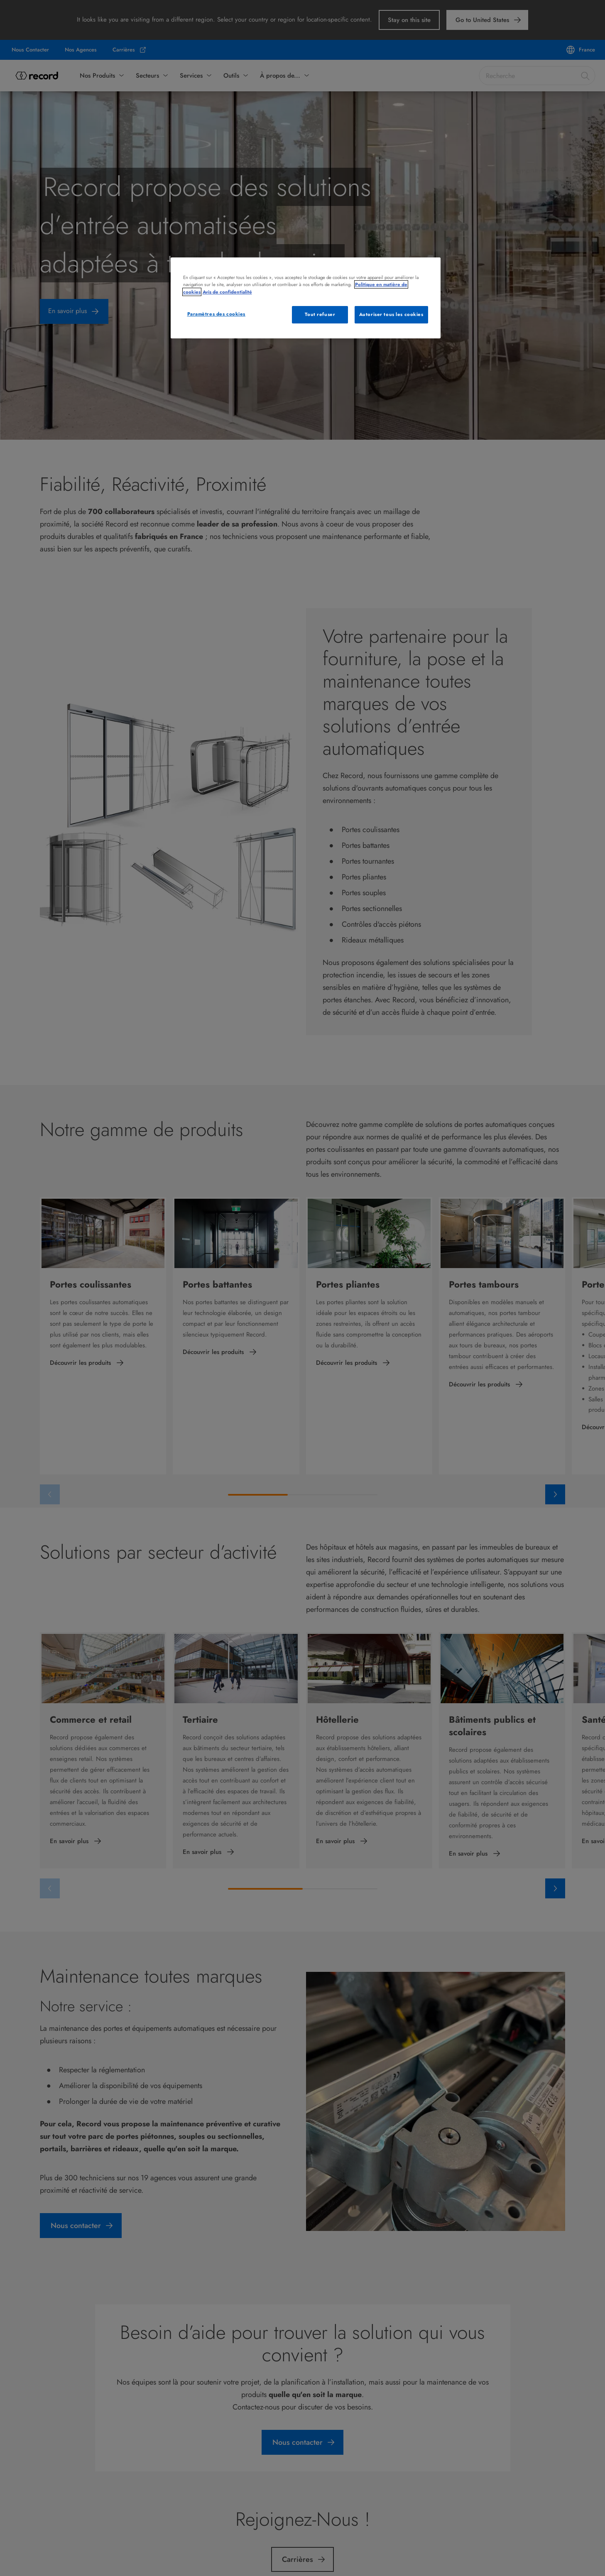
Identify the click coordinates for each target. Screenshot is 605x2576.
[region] (306, 297)
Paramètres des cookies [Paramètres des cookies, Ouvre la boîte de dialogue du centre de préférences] (216, 314)
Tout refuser (320, 314)
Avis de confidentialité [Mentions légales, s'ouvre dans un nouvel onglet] (227, 292)
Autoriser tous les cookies (391, 314)
